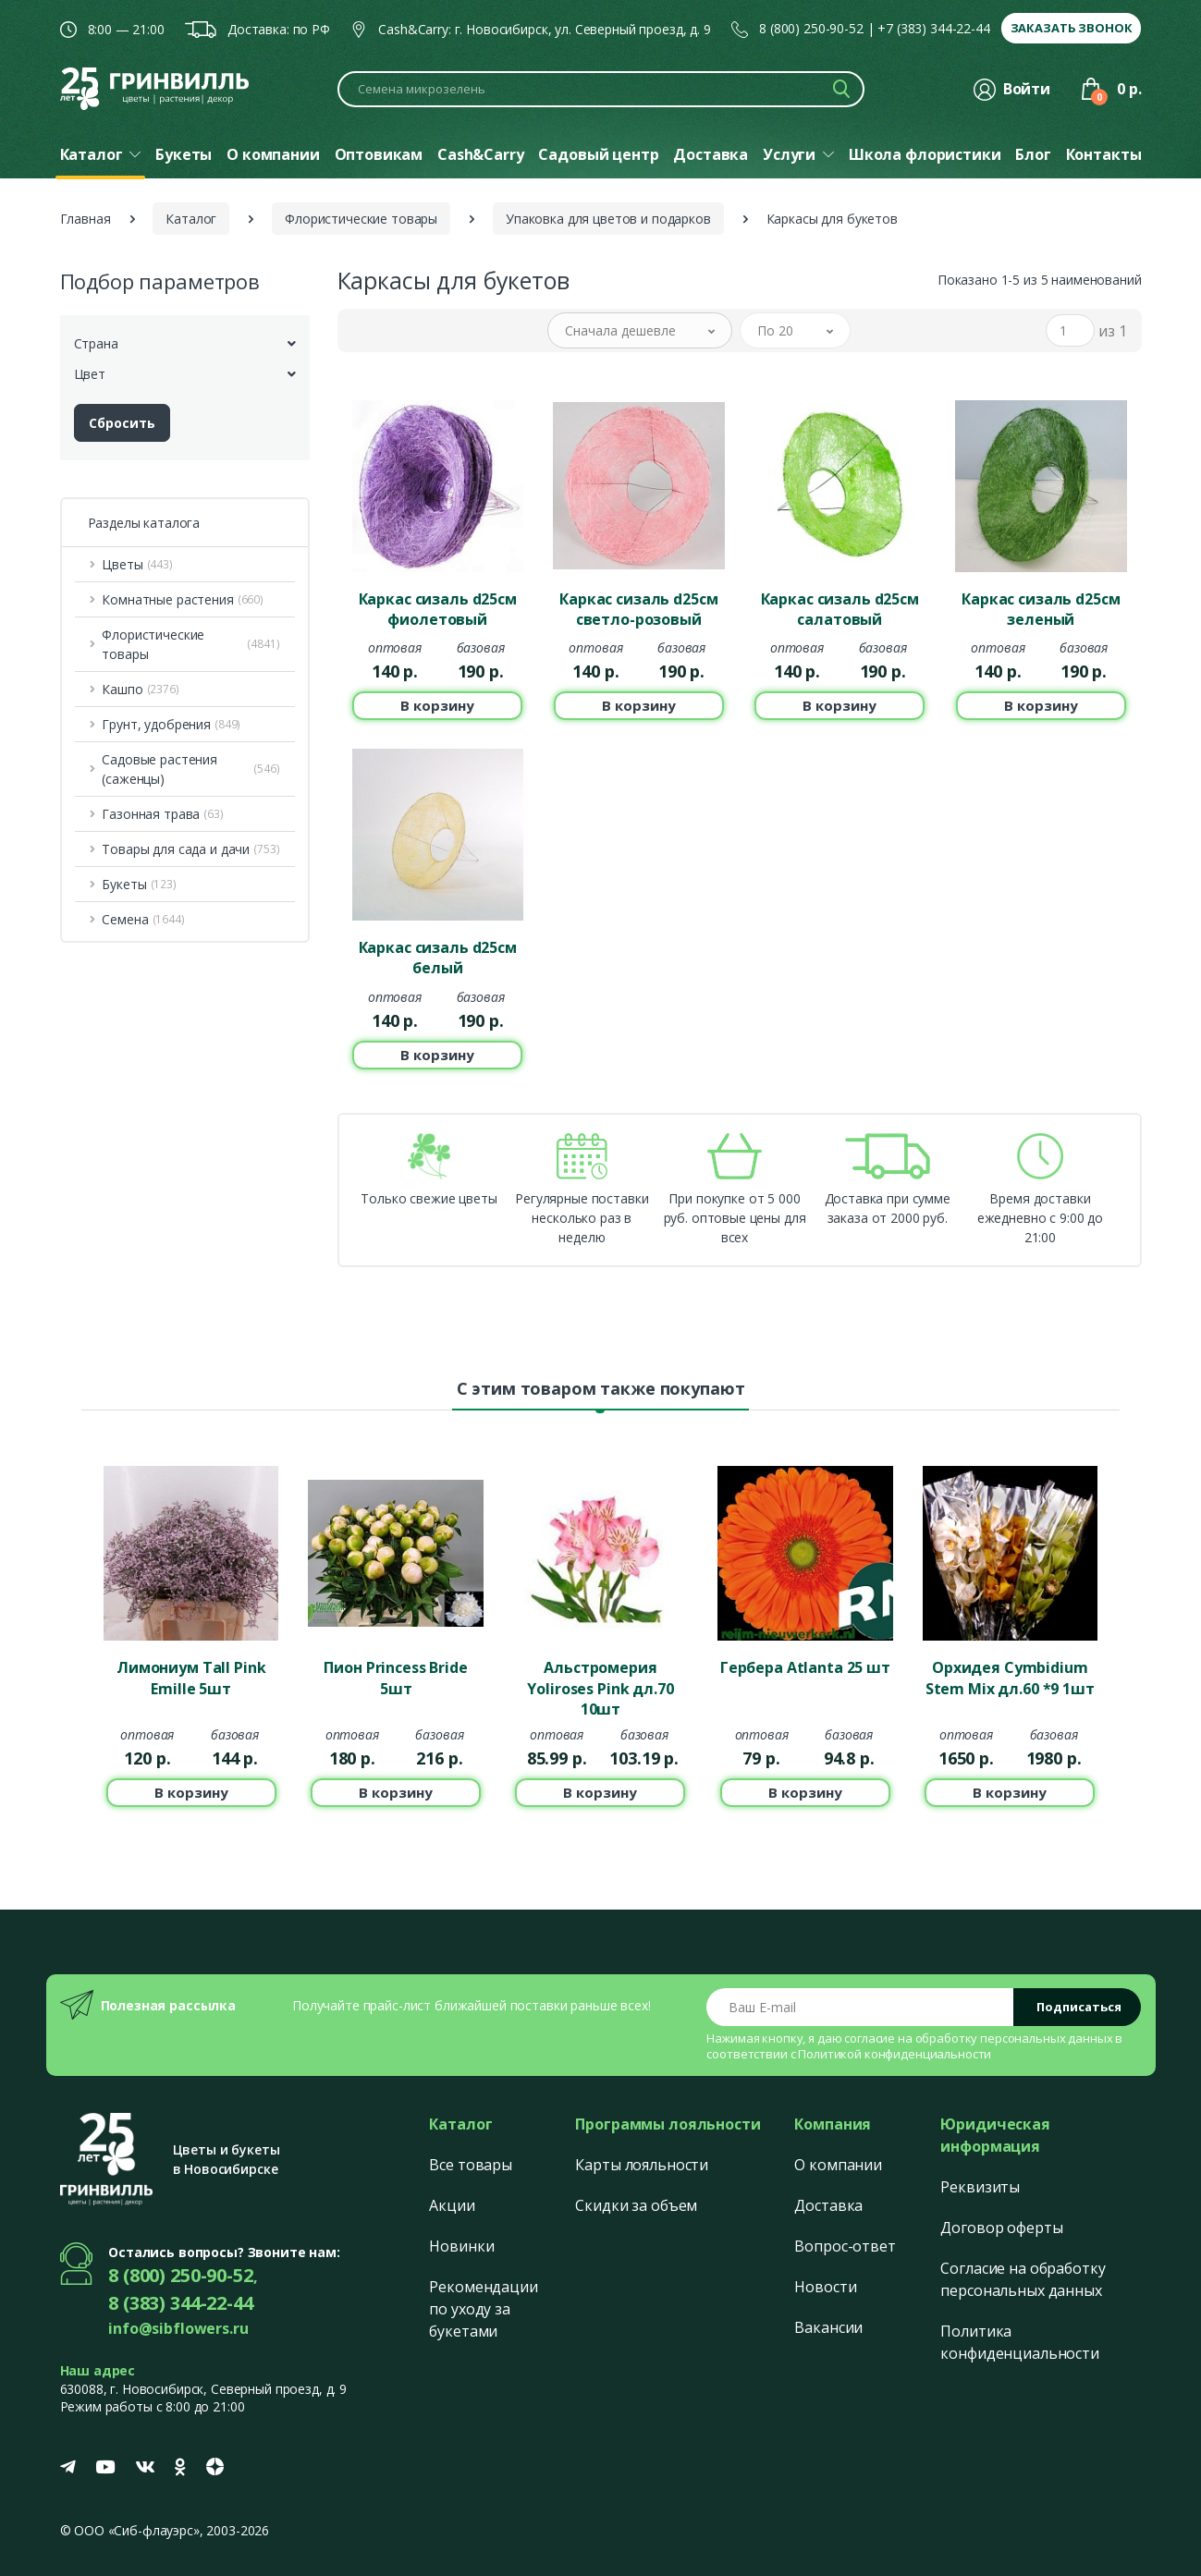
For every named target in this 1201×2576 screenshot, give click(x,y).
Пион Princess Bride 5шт (395, 1677)
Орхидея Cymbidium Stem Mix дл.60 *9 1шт (1010, 1677)
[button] (639, 330)
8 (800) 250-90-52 (811, 28)
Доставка (828, 2205)
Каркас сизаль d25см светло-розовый (638, 609)
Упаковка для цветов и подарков (608, 218)
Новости (825, 2287)
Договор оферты (1001, 2227)
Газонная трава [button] (162, 814)
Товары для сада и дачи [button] (190, 849)
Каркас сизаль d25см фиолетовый (438, 609)
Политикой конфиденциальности (894, 2053)
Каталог (190, 218)
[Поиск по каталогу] (600, 89)
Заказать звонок (1072, 27)
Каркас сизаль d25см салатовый (840, 609)
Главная (85, 218)
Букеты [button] (139, 884)
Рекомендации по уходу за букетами (483, 2309)
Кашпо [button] (140, 689)
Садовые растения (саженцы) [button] (190, 769)
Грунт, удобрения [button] (171, 724)
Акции (451, 2205)
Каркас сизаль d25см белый (438, 957)
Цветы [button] (137, 564)
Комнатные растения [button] (182, 599)
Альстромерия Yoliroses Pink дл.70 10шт (600, 1686)
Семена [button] (143, 919)
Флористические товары (361, 218)
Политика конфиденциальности (1019, 2342)
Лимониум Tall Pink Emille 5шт (190, 1677)
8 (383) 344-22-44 (180, 2302)
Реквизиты (980, 2187)
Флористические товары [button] (190, 644)
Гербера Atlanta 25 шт (805, 1667)
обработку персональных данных (1014, 2038)
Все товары (470, 2165)
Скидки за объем (636, 2205)
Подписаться (1078, 2006)
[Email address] (860, 2007)
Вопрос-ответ (844, 2246)
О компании (838, 2165)
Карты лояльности (641, 2165)
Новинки (461, 2246)
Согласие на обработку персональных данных (1022, 2279)
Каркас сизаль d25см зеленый (1041, 609)
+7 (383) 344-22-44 (933, 28)
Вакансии (828, 2327)
